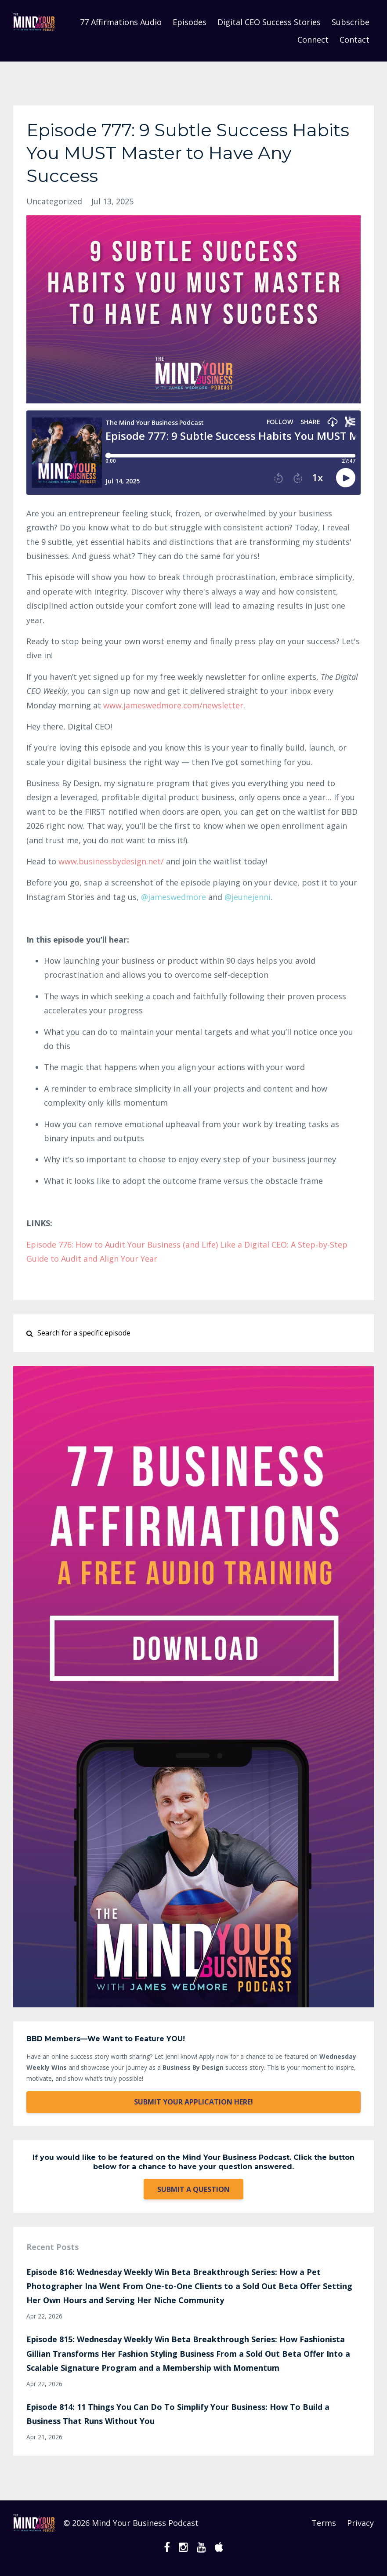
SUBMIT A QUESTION (193, 2189)
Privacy (360, 2523)
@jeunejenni (247, 897)
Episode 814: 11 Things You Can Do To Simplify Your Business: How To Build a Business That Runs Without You (177, 2414)
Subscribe (350, 22)
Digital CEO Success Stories (269, 22)
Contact (354, 39)
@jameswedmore (173, 897)
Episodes (189, 22)
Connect (313, 39)
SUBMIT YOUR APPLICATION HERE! (193, 2102)
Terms (323, 2523)
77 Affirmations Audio (121, 22)
